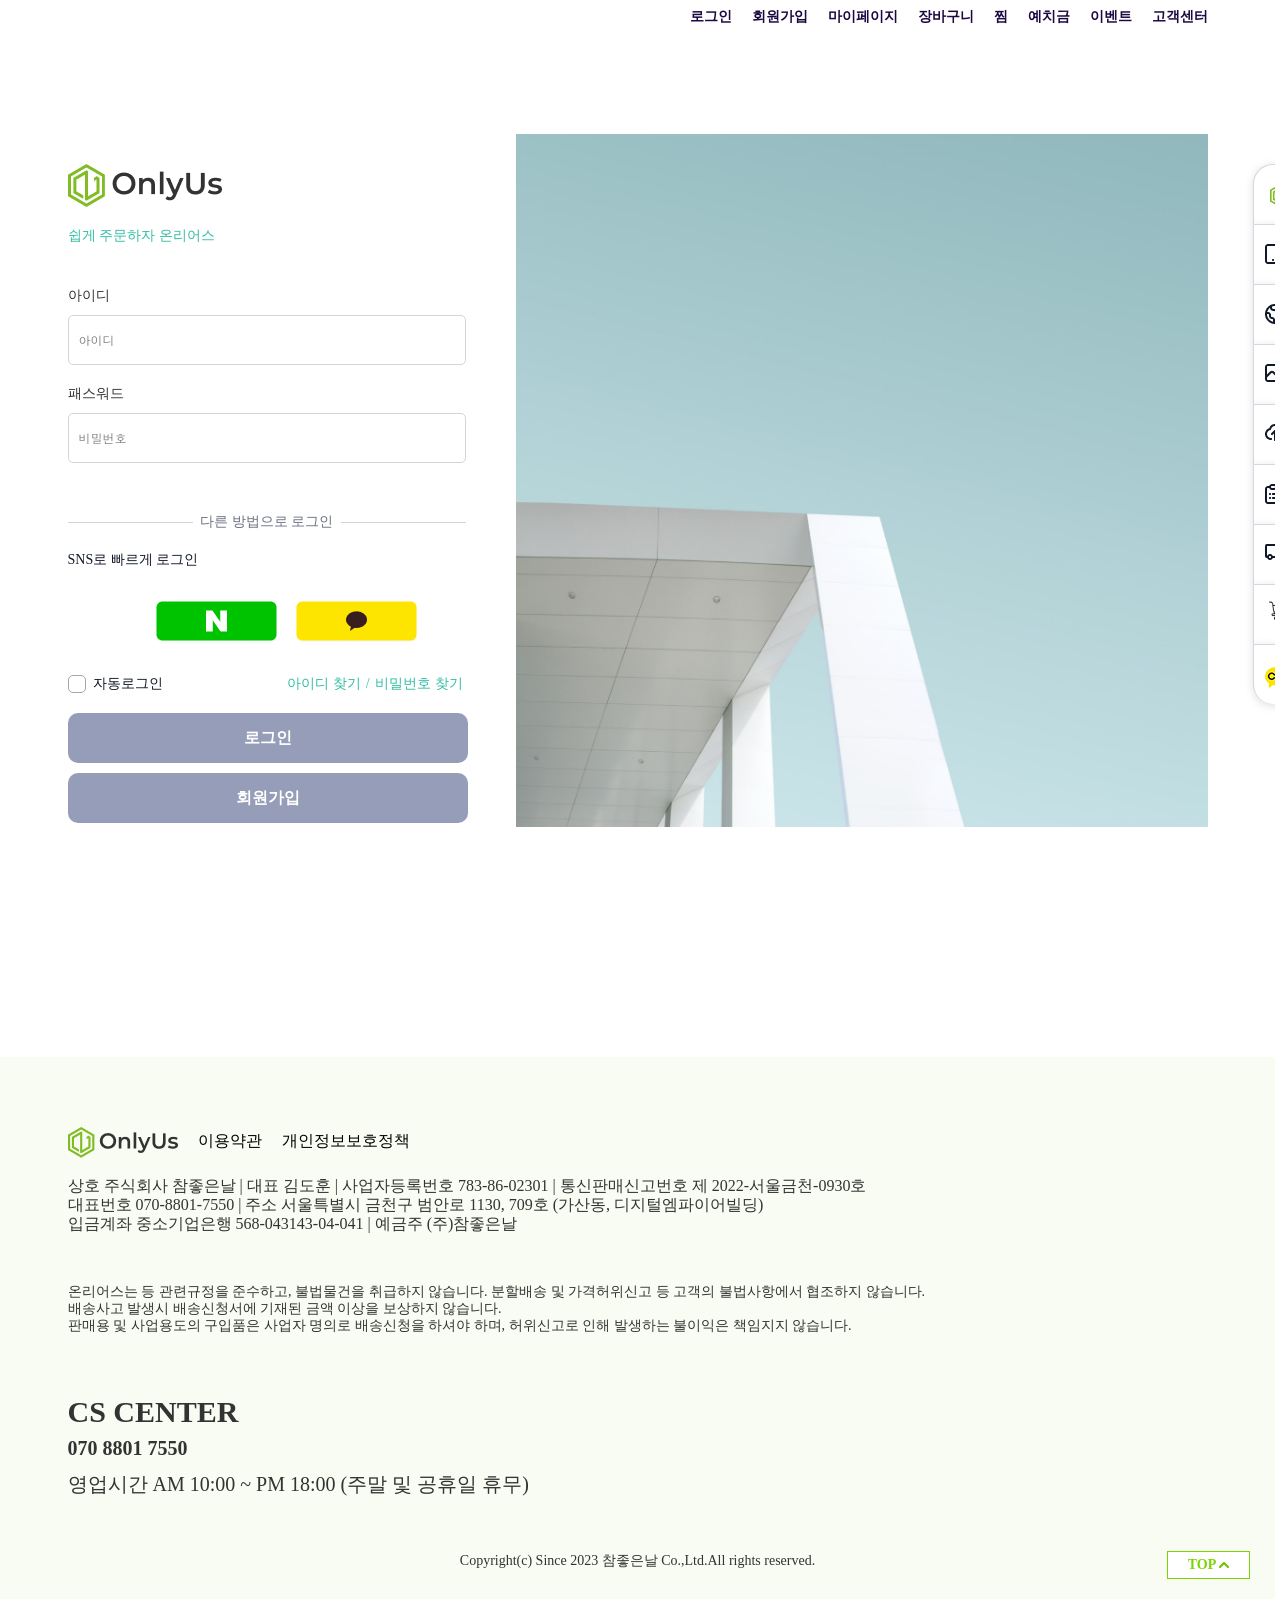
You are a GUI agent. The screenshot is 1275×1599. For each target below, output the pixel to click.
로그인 (711, 16)
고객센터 (1180, 16)
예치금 (1049, 16)
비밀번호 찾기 (419, 683)
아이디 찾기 (324, 683)
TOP (1208, 1564)
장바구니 (946, 16)
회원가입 (780, 16)
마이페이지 (863, 16)
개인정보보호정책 (346, 1140)
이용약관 (230, 1140)
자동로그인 (124, 683)
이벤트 (1111, 16)
